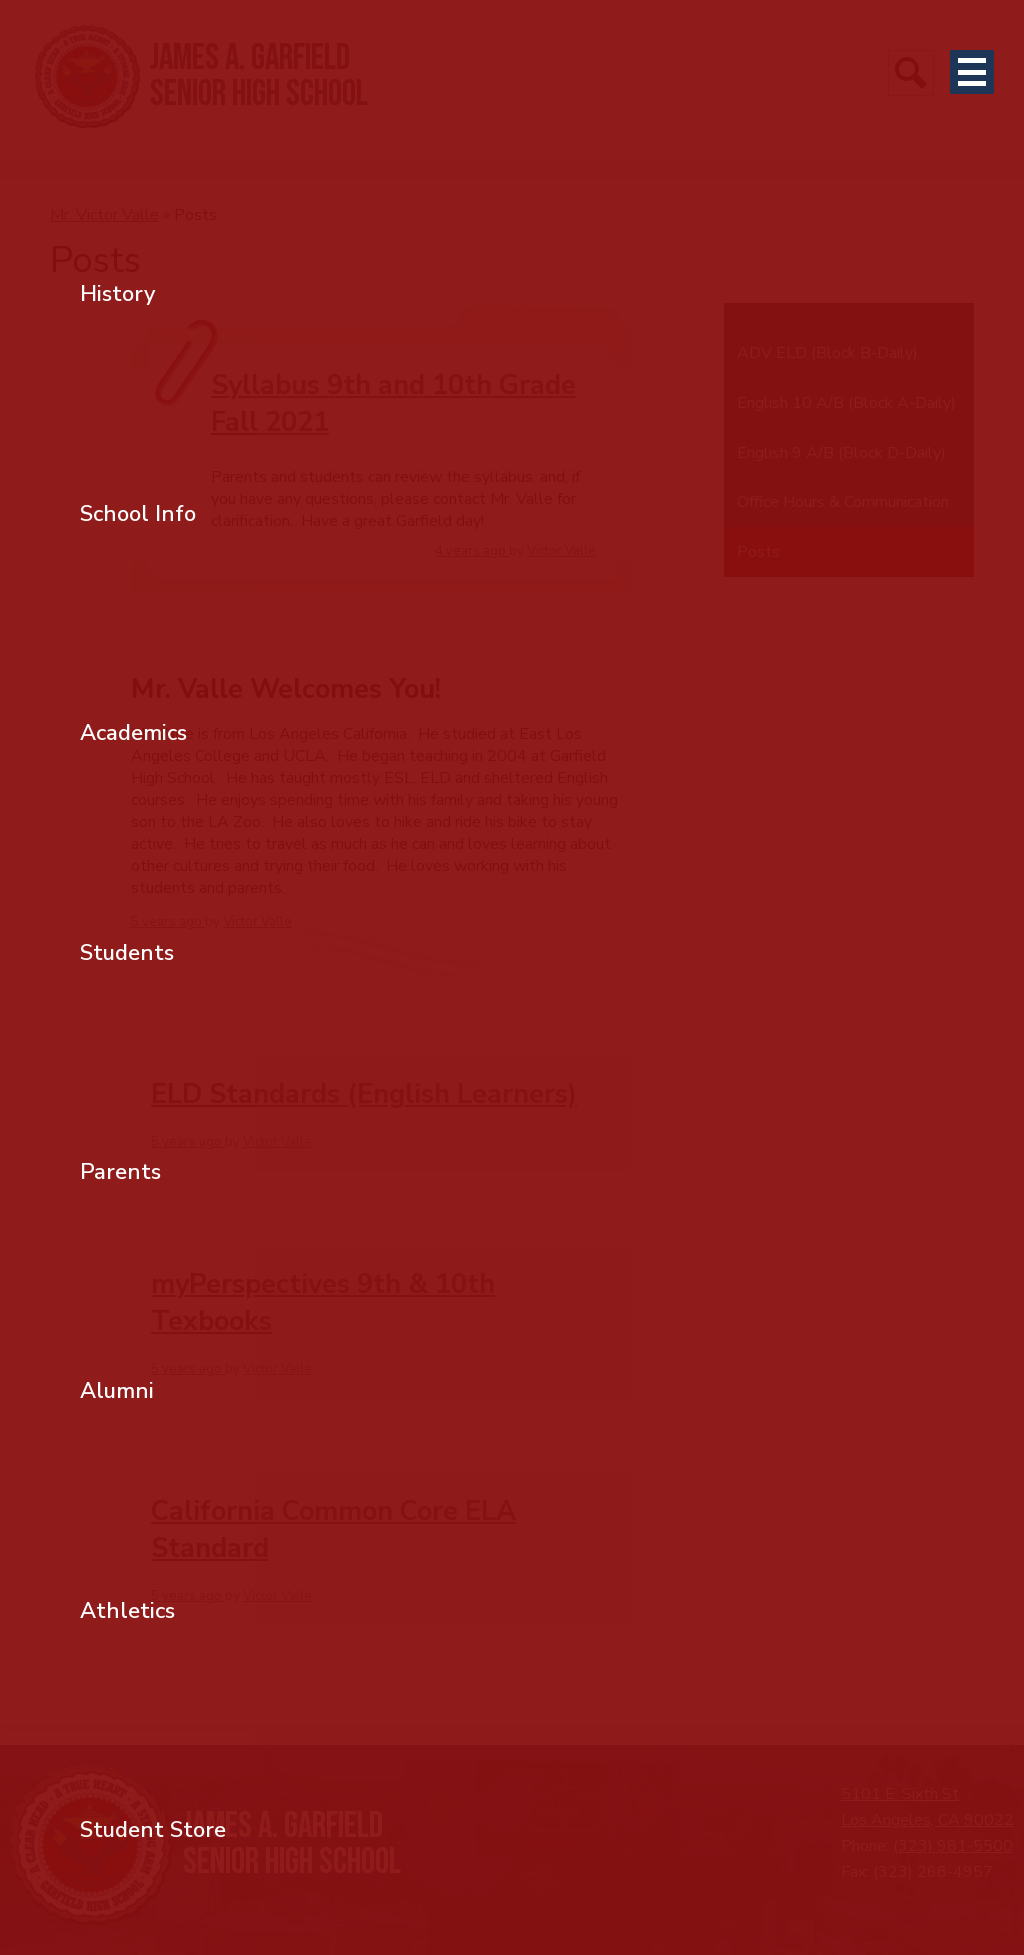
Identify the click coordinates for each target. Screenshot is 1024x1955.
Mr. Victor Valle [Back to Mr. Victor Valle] (104, 215)
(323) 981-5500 (953, 1846)
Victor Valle (561, 551)
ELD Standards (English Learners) (364, 1094)
